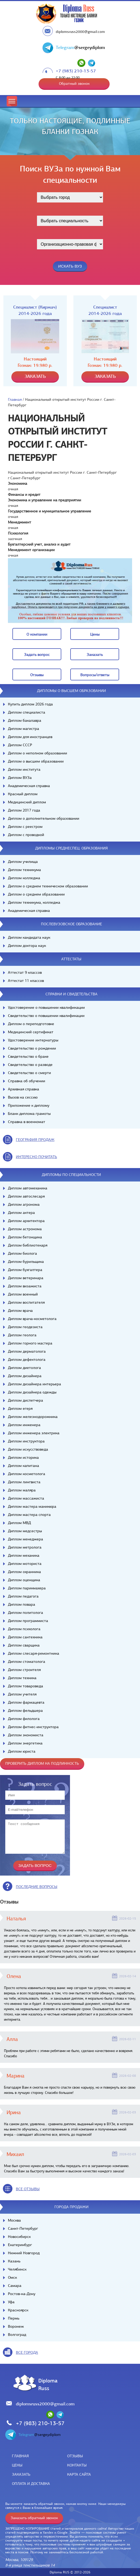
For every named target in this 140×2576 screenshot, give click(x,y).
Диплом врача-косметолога (32, 1318)
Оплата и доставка (31, 2483)
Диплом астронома (25, 1229)
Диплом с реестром (25, 826)
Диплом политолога (25, 1612)
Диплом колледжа (24, 878)
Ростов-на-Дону (21, 2293)
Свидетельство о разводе (30, 1064)
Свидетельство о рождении (32, 1048)
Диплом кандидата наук (29, 937)
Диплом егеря (20, 1408)
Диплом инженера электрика (33, 1433)
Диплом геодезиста (25, 1326)
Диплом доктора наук (27, 945)
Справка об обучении (26, 1081)
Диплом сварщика (24, 1645)
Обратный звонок (74, 83)
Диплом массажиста (26, 1498)
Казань (14, 2261)
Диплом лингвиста (24, 1482)
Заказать (21, 2474)
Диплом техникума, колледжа (34, 902)
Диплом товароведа (25, 1686)
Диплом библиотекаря (27, 1245)
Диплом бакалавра (24, 720)
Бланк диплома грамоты (29, 1113)
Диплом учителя (22, 1694)
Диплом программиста (28, 1620)
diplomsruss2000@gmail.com (80, 31)
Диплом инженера (24, 1424)
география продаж (35, 1139)
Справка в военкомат (26, 1121)
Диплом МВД (19, 1522)
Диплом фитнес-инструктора (33, 1726)
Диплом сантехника (25, 1637)
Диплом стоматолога (26, 1661)
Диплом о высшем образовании (36, 761)
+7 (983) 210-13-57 (76, 71)
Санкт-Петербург (23, 2228)
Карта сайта (79, 2474)
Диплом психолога (24, 1628)
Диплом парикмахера (27, 1588)
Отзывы (75, 2456)
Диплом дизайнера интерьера (34, 1384)
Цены (17, 2465)
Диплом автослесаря (26, 1196)
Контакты (77, 2465)
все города (27, 2352)
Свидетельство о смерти (29, 1072)
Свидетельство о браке (28, 1056)
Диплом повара (21, 1604)
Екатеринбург (20, 2244)
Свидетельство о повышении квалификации (46, 1015)
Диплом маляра (22, 1490)
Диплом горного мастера (30, 1343)
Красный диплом (23, 794)
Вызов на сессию (23, 1097)
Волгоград (17, 2334)
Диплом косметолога (26, 1473)
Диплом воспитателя (26, 1302)
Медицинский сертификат (30, 1032)
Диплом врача (20, 1310)
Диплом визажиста (24, 1286)
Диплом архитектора (26, 1220)
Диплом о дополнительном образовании (43, 818)
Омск (12, 2277)
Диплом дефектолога (26, 1359)
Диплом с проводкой (26, 834)
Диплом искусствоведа (28, 1449)
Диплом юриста (21, 1751)
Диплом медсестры (25, 1531)
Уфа (11, 2302)
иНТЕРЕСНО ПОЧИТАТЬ (36, 1156)
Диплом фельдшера (25, 1710)
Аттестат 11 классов (26, 980)
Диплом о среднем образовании (36, 894)
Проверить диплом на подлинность (42, 1763)
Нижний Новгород (24, 2253)
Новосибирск (19, 2236)
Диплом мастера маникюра (32, 1506)
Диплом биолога (22, 1253)
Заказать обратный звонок (34, 2517)
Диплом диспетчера (25, 1400)
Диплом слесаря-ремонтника (33, 1653)
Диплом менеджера (25, 1539)
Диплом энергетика (25, 1743)
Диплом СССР (20, 745)
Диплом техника (22, 1677)
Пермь (13, 2318)
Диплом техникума (24, 869)
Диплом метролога (24, 1547)
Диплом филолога (24, 1718)
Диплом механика (23, 1555)
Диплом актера (21, 1212)
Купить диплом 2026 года (30, 704)
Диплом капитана (23, 1465)
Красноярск (18, 2310)
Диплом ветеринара (25, 1277)
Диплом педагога (23, 1596)
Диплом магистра (23, 728)
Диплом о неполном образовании (37, 753)
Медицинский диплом (27, 802)
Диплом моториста (24, 1563)
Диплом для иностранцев (30, 736)
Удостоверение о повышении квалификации (46, 1007)
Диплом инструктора (26, 1441)
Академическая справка (29, 785)
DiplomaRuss (46, 2384)
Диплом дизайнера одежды (32, 1392)
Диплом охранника (24, 1571)
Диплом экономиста (25, 1735)
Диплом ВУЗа (20, 777)
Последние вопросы (36, 1886)
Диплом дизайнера (24, 1375)
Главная (15, 399)
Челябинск (17, 2269)
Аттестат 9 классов (25, 972)
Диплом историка (23, 1457)
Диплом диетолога (24, 1367)
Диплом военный (23, 1294)
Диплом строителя (24, 1669)
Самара (14, 2285)
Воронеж (16, 2326)
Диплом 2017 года (24, 810)
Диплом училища (23, 861)
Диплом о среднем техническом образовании (48, 886)
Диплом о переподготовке (31, 1023)
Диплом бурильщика (26, 1261)
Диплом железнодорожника (33, 1416)
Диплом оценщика (24, 1580)
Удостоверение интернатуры (33, 1040)
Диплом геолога (22, 1335)
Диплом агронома (24, 1204)
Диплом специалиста (26, 712)
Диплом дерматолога (27, 1351)
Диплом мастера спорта (29, 1514)
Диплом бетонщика (25, 1237)
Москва (14, 2220)
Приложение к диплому (28, 1105)
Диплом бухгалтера (25, 1269)
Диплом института (24, 769)
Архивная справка (23, 1089)
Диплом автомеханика (27, 1188)
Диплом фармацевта (26, 1702)
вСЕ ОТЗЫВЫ (28, 2189)
